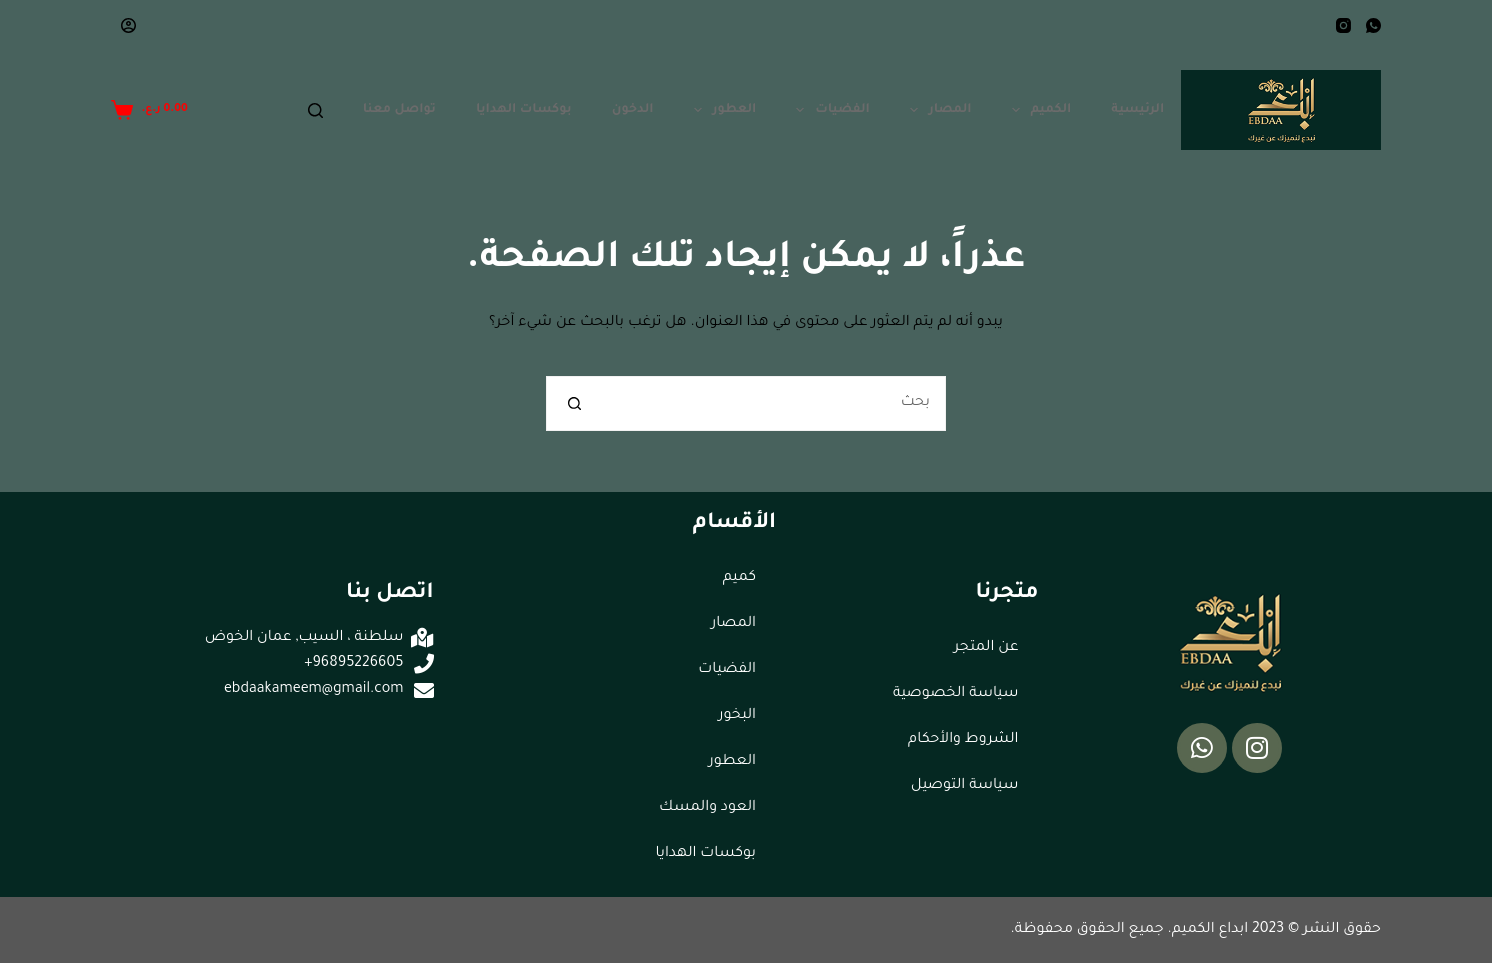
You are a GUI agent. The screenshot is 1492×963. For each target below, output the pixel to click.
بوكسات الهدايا (524, 110)
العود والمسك (707, 808)
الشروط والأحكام (963, 740)
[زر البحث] (573, 403)
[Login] (128, 25)
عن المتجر (986, 648)
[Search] (315, 110)
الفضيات (828, 110)
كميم (739, 578)
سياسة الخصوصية (956, 694)
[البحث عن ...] (773, 403)
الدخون (633, 110)
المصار (937, 110)
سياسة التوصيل (965, 786)
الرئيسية (1137, 110)
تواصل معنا (399, 110)
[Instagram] (1343, 25)
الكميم (1038, 110)
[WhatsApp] (1373, 25)
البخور (737, 716)
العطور (721, 110)
